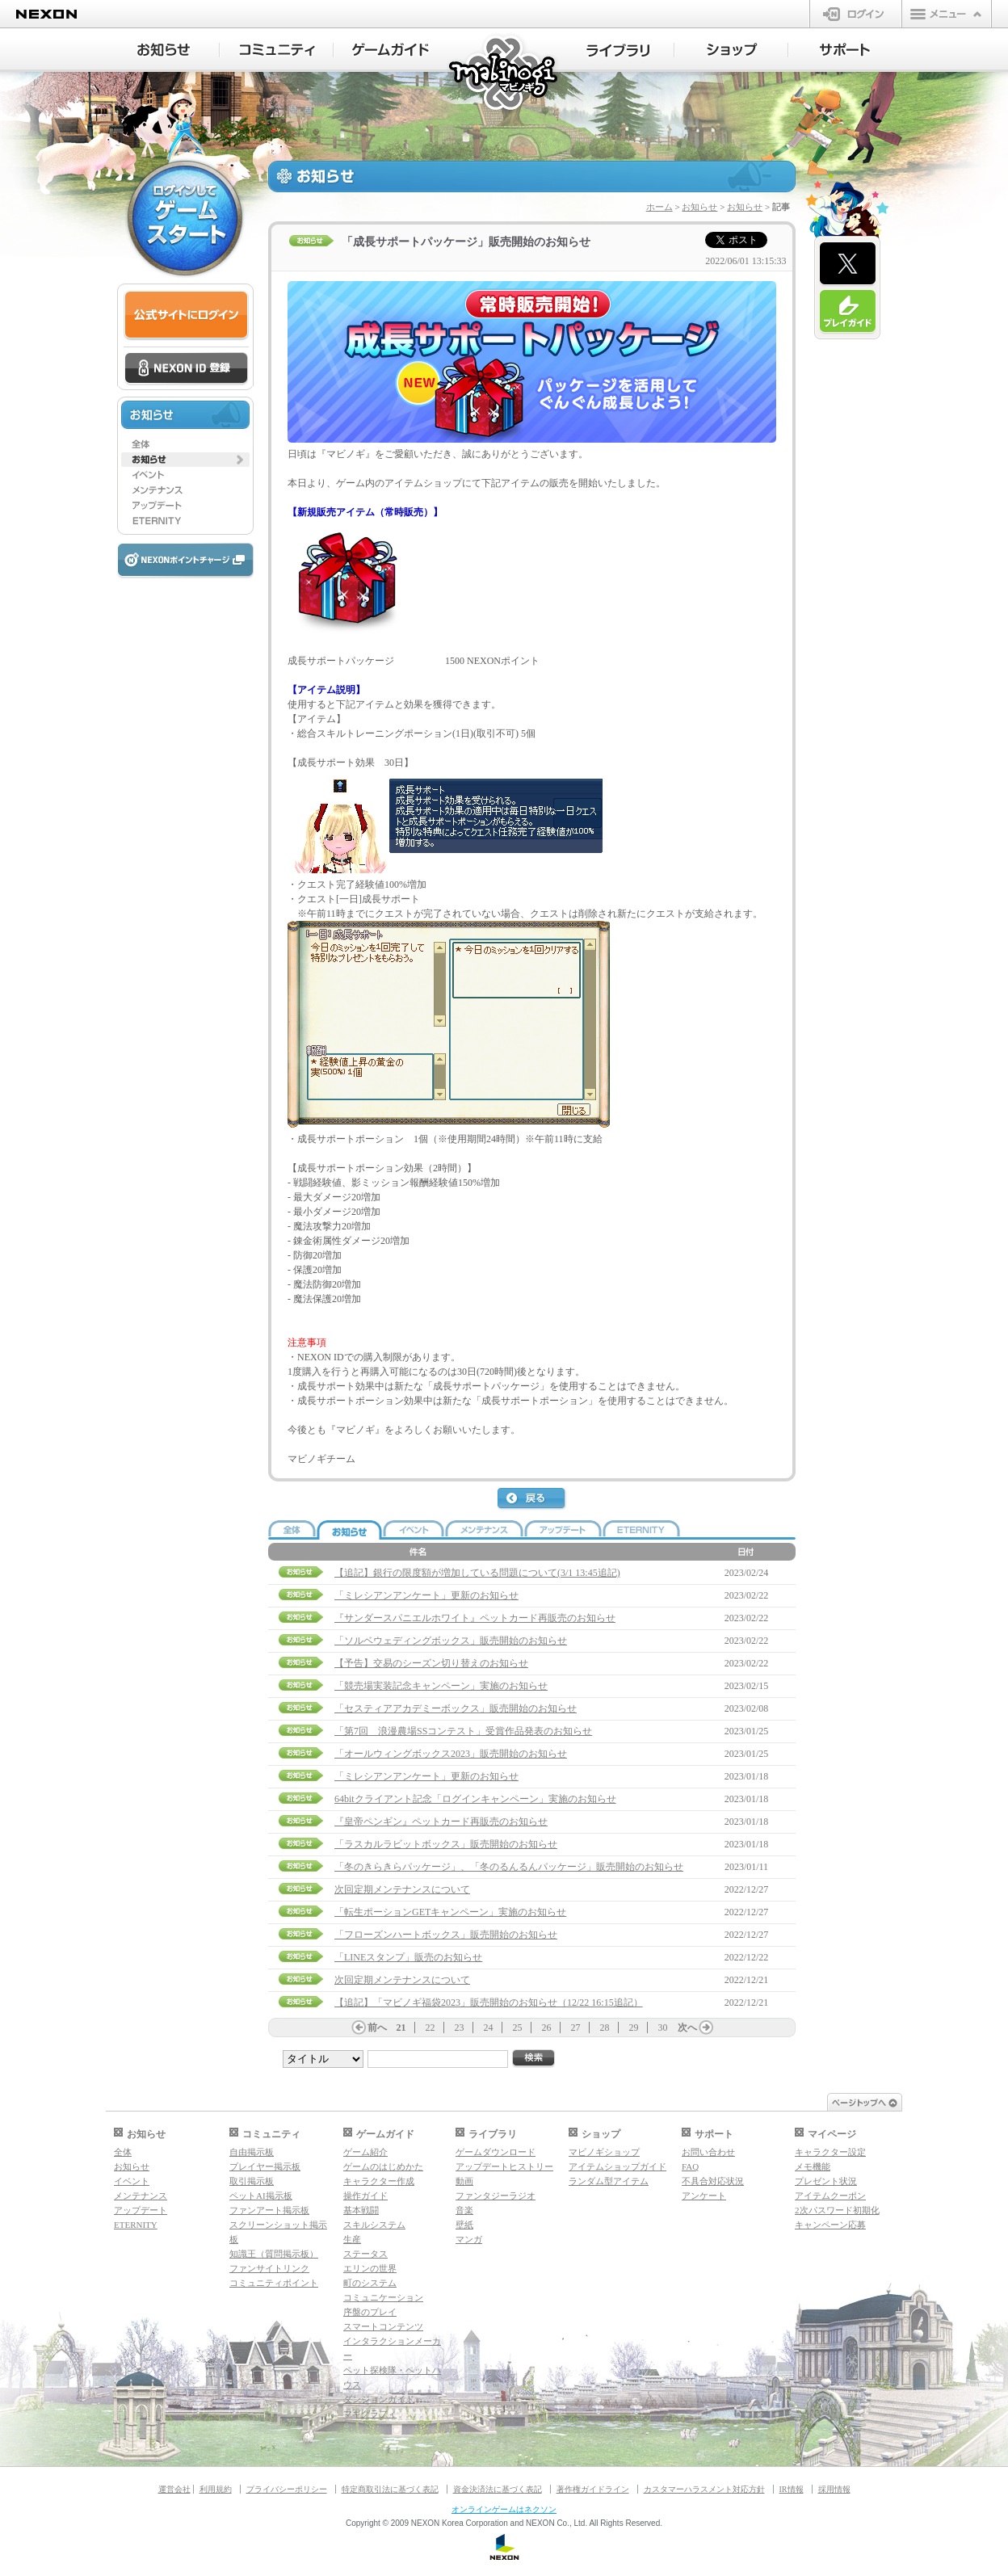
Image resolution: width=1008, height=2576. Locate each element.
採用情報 (834, 2489)
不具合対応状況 (713, 2181)
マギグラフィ (370, 2413)
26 (547, 2027)
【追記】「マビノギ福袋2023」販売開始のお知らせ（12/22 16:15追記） (488, 2002)
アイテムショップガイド (617, 2166)
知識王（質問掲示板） (273, 2254)
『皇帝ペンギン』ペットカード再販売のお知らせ (441, 1821)
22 (430, 2027)
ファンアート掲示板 (269, 2210)
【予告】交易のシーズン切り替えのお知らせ (431, 1663)
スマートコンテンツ (383, 2326)
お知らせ (699, 207)
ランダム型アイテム (609, 2181)
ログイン (855, 13)
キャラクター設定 (830, 2152)
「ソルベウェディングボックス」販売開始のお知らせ (450, 1640)
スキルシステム (374, 2224)
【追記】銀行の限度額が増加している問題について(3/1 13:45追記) (477, 1572)
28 (605, 2027)
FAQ (690, 2166)
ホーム (659, 207)
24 (489, 2027)
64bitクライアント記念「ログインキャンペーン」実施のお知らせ (475, 1799)
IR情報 (791, 2489)
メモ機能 (812, 2166)
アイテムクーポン (830, 2195)
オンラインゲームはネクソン (504, 2509)
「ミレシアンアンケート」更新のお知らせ (426, 1595)
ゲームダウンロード (496, 2152)
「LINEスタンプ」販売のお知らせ (408, 1957)
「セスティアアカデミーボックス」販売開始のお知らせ (455, 1708)
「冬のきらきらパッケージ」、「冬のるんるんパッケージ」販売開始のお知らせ (508, 1866)
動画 (464, 2181)
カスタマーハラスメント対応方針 (704, 2489)
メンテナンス (140, 2195)
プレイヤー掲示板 (264, 2166)
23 (459, 2027)
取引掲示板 (251, 2181)
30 (663, 2027)
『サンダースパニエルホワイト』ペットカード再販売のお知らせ (474, 1618)
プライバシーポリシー (286, 2489)
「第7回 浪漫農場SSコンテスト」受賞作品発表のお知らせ (463, 1731)
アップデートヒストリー (504, 2166)
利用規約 (216, 2489)
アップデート (140, 2210)
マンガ (469, 2239)
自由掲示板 (251, 2152)
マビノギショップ (604, 2152)
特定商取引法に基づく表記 (390, 2489)
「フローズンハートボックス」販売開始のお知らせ (445, 1934)
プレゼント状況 (826, 2181)
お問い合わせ (708, 2152)
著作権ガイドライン (592, 2489)
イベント (131, 2181)
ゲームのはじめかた (383, 2166)
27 (576, 2027)
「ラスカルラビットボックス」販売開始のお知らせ (445, 1844)
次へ (687, 2027)
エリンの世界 (370, 2268)
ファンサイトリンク (269, 2268)
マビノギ (504, 74)
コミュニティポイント (273, 2283)
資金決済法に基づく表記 (497, 2489)
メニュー (946, 13)
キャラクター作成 (378, 2181)
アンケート (704, 2195)
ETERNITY (136, 2224)
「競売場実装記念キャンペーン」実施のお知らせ (441, 1685)
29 (634, 2027)
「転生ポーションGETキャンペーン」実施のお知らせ (450, 1912)
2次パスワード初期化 (837, 2210)
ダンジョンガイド (378, 2399)
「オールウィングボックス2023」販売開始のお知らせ (450, 1753)
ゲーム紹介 (365, 2152)
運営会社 (174, 2489)
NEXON (46, 14)
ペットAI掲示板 (260, 2195)
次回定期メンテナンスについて (402, 1889)
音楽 (464, 2210)
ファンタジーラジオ (496, 2195)
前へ (377, 2027)
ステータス (365, 2254)
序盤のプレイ (370, 2312)
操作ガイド (365, 2195)
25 (518, 2027)
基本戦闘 (361, 2210)
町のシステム (370, 2283)
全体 (123, 2152)
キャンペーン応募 (830, 2224)
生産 (352, 2239)
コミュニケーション (383, 2297)
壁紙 (464, 2224)
